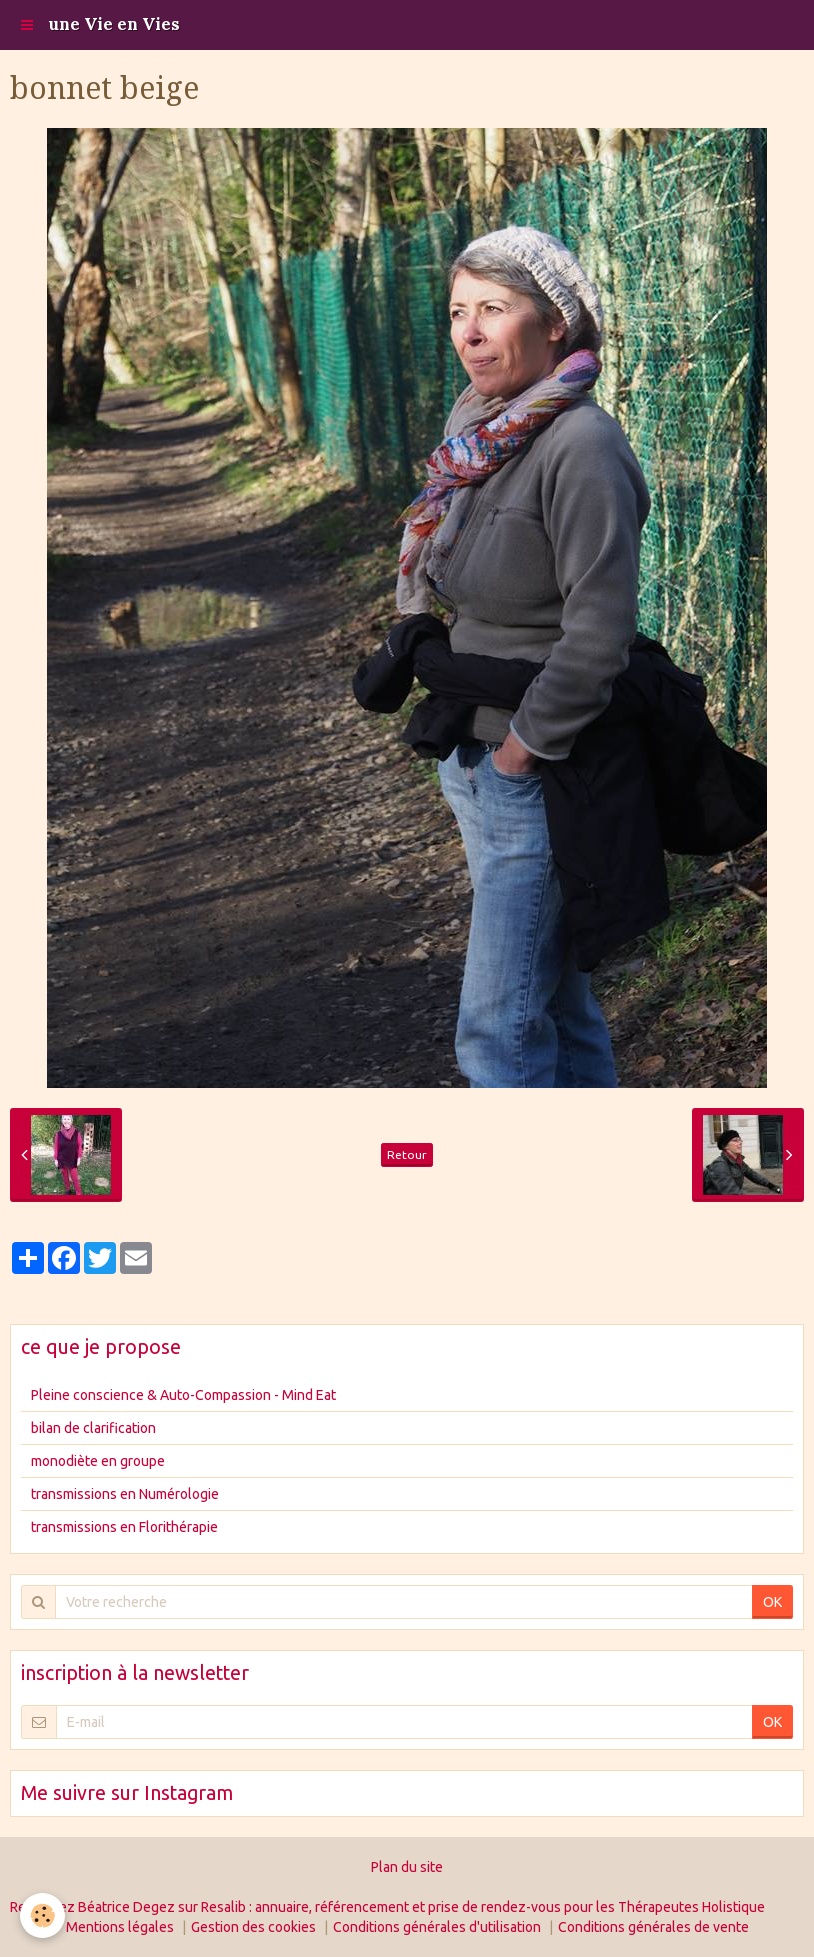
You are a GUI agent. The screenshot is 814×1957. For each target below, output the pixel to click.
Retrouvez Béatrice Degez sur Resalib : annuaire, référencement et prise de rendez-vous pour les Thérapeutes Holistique (387, 1907)
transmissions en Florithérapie (124, 1527)
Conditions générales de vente (653, 1927)
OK (772, 1602)
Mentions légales (120, 1927)
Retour (407, 1154)
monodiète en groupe (98, 1461)
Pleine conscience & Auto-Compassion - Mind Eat (183, 1395)
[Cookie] (42, 1915)
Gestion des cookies (253, 1927)
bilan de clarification (93, 1428)
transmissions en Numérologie (125, 1494)
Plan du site (407, 1867)
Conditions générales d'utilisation (437, 1927)
